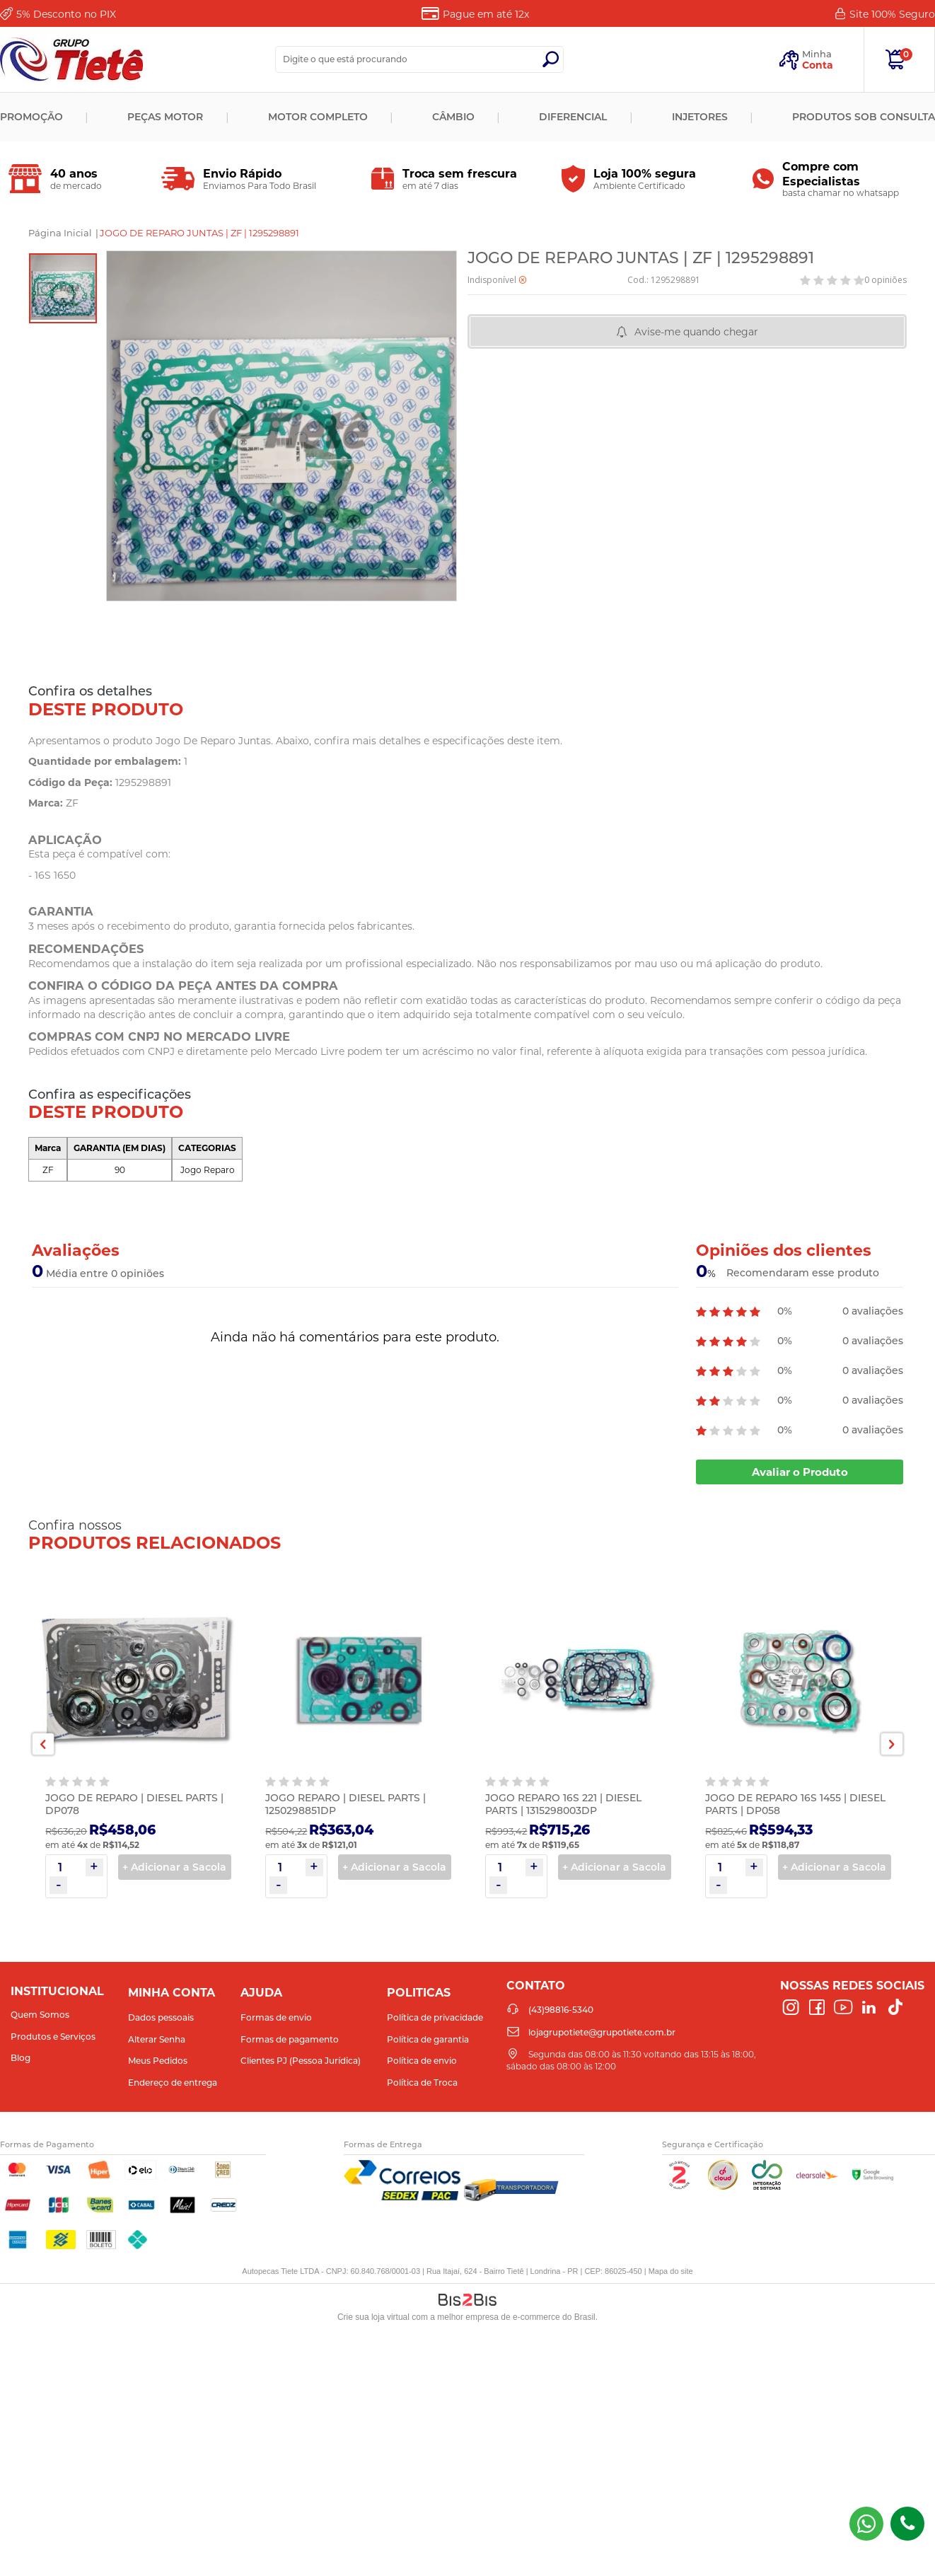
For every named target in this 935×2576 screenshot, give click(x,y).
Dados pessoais (161, 2017)
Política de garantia (428, 2039)
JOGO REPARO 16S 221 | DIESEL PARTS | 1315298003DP (563, 1804)
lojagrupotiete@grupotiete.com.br (601, 2032)
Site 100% (892, 14)
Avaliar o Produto (800, 1472)
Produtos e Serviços (53, 2036)
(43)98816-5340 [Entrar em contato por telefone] (907, 2524)
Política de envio (422, 2060)
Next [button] (891, 1744)
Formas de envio (276, 2017)
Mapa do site (671, 2271)
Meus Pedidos (157, 2060)
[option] (63, 288)
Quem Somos (40, 2014)
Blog (20, 2057)
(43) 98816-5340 (866, 2524)
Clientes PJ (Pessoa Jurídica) (300, 2060)
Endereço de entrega (172, 2082)
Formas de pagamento (289, 2039)
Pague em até (486, 14)
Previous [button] (43, 1744)
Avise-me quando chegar (696, 331)
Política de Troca (422, 2082)
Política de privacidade (435, 2017)
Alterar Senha (156, 2039)
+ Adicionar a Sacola (174, 1867)
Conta (817, 65)
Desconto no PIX (66, 14)
